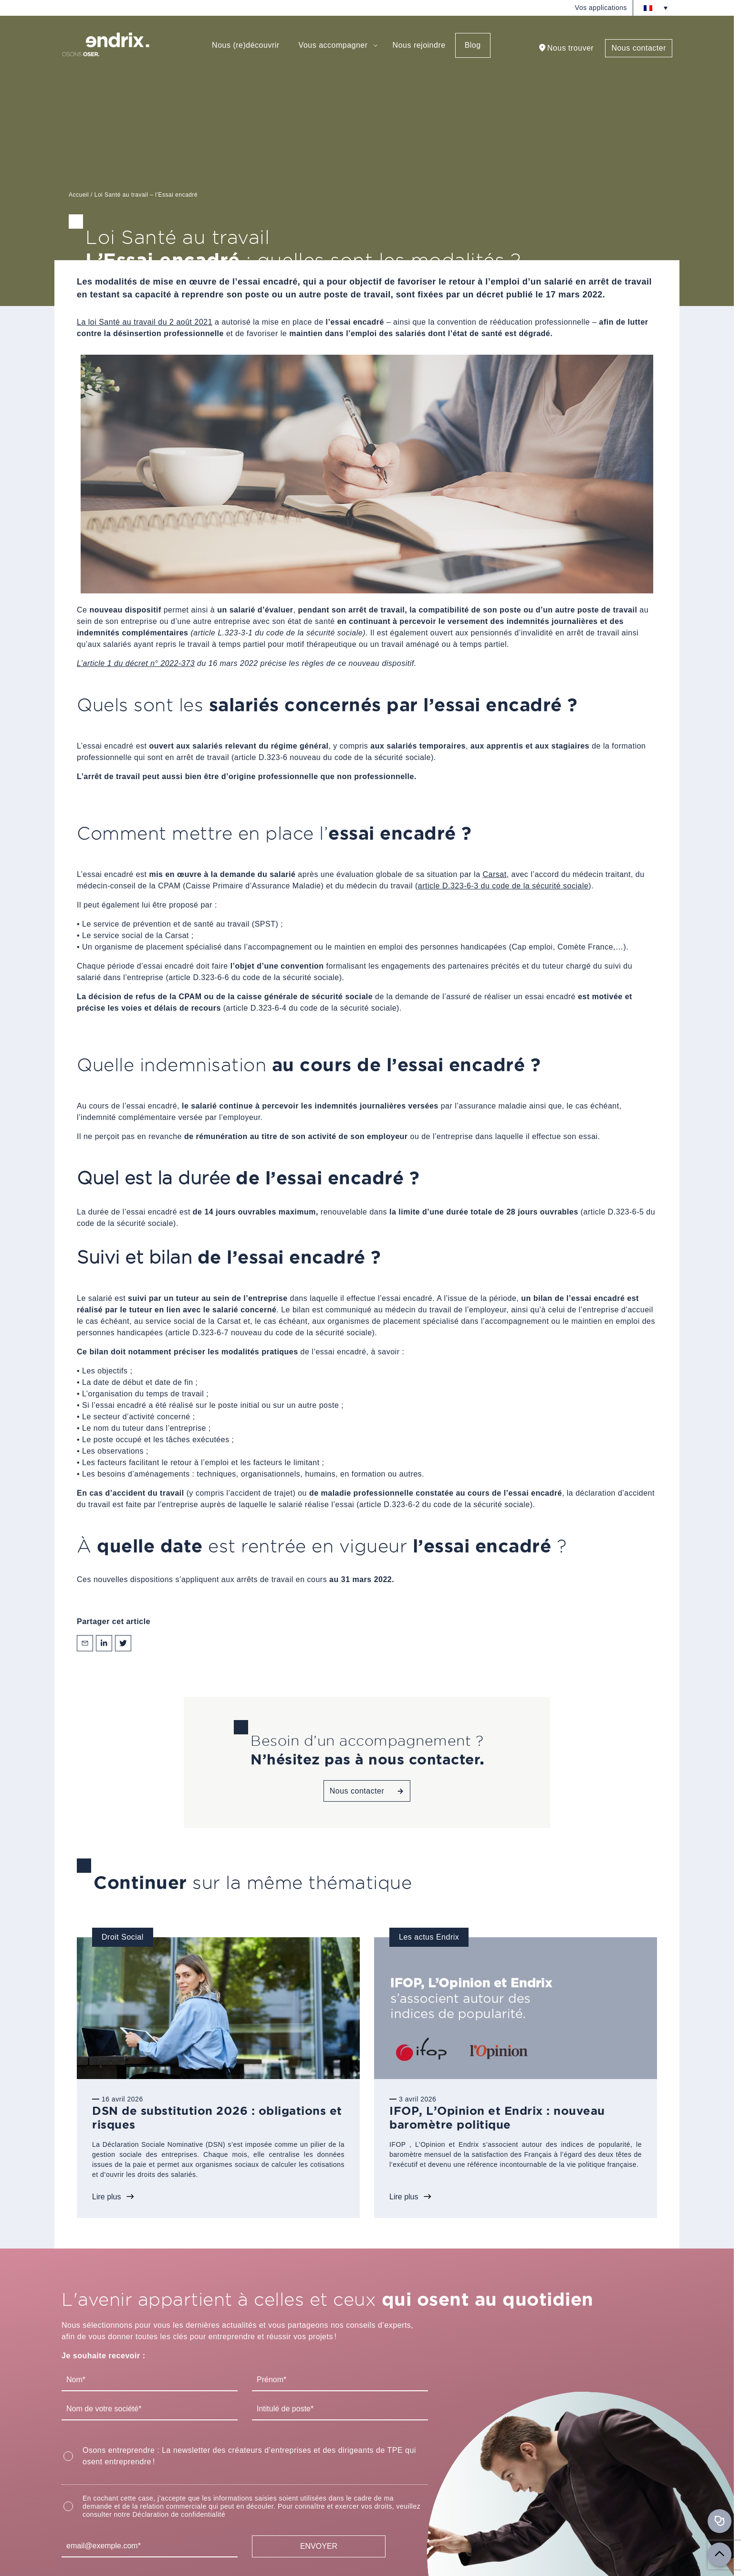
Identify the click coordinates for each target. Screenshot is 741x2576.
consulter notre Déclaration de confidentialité (154, 2514)
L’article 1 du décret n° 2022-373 (136, 663)
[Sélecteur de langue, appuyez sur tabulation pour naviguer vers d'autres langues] (655, 7)
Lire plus (106, 2197)
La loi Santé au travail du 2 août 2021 (144, 322)
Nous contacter (638, 48)
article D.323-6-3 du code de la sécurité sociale (503, 886)
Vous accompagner (333, 45)
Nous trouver (570, 48)
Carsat (495, 874)
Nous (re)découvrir (245, 45)
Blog (473, 45)
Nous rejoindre (419, 45)
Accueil (79, 194)
